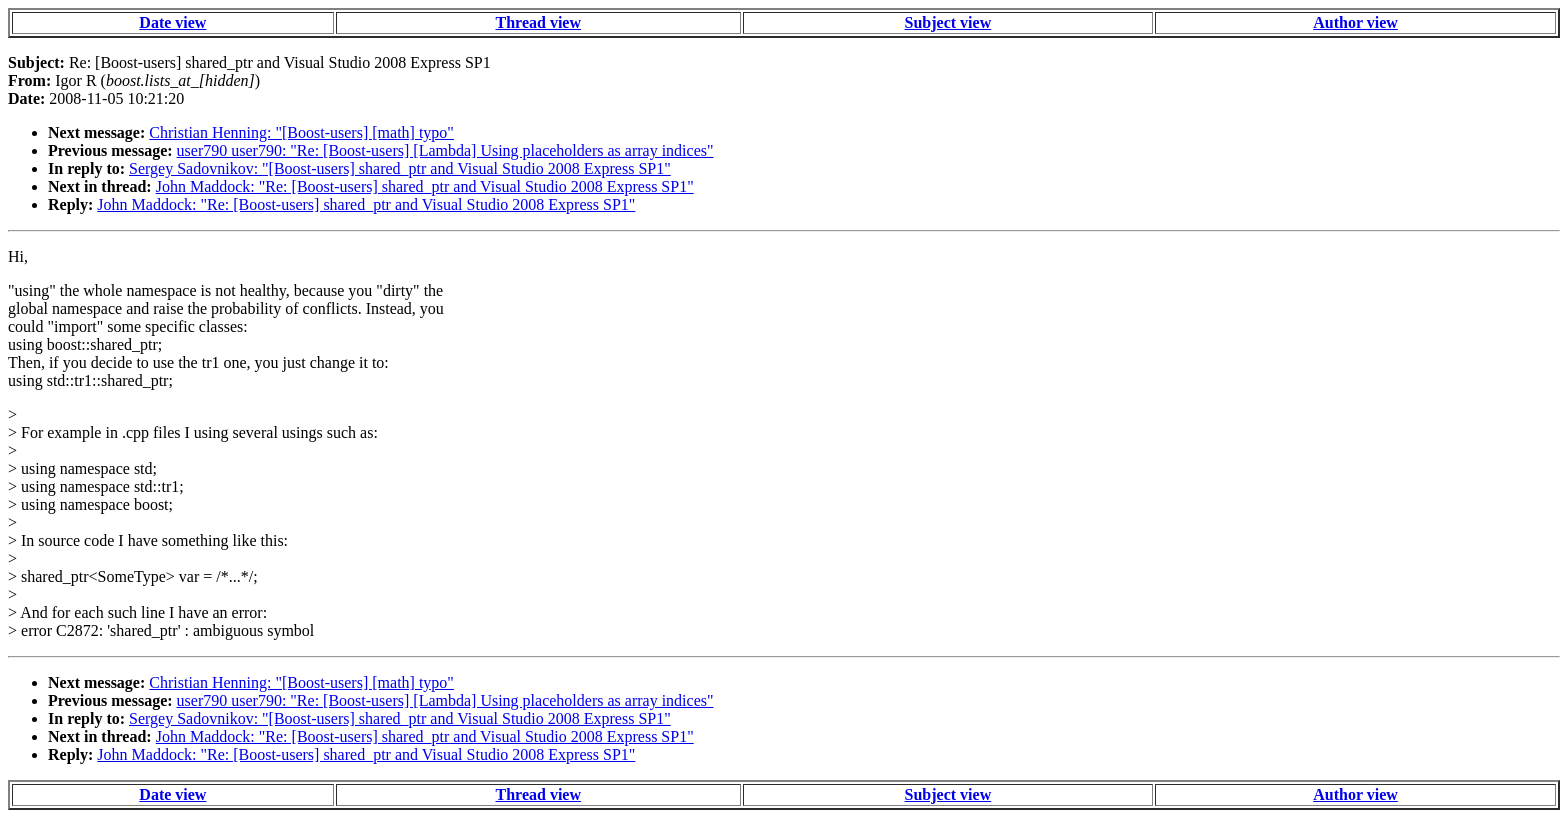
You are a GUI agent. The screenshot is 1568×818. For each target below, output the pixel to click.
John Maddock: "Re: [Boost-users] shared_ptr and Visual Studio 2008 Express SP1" (425, 186)
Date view (172, 22)
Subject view (948, 22)
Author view (1355, 22)
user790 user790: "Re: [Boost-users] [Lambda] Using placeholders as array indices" (445, 150)
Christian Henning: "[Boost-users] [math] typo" (301, 132)
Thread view (538, 22)
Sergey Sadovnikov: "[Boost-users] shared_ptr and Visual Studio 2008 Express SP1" (400, 168)
